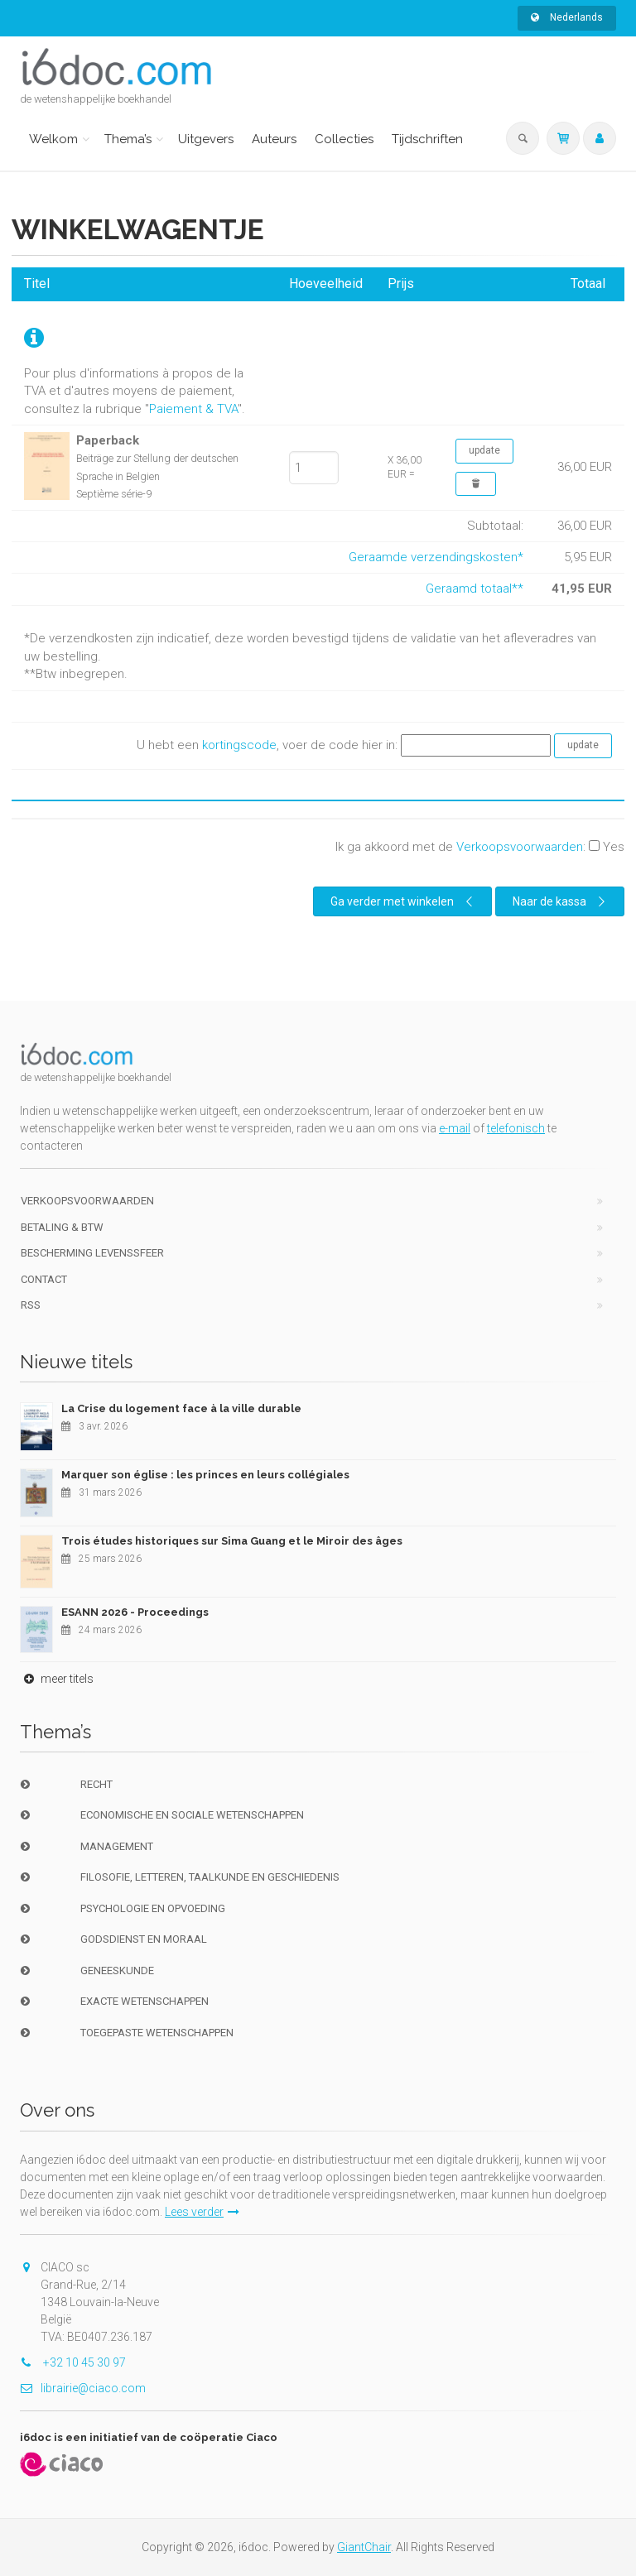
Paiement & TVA (193, 408)
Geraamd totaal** (474, 588)
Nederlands (567, 17)
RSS (31, 1305)
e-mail (454, 1128)
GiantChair (364, 2547)
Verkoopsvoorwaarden (519, 846)
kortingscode (239, 745)
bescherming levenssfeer (92, 1253)
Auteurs (274, 139)
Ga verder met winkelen (403, 901)
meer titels (57, 1678)
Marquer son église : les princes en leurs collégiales (205, 1474)
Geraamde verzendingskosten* (436, 557)
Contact (44, 1279)
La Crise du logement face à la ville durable (181, 1408)
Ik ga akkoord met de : (479, 846)
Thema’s (128, 139)
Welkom (53, 139)
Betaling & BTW (62, 1227)
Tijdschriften (427, 139)
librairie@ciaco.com (83, 2388)
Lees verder (202, 2211)
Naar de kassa (561, 901)
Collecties (344, 139)
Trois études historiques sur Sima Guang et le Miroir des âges (231, 1541)
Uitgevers (206, 139)
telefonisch (516, 1128)
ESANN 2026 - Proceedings (135, 1612)
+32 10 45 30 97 (73, 2362)
